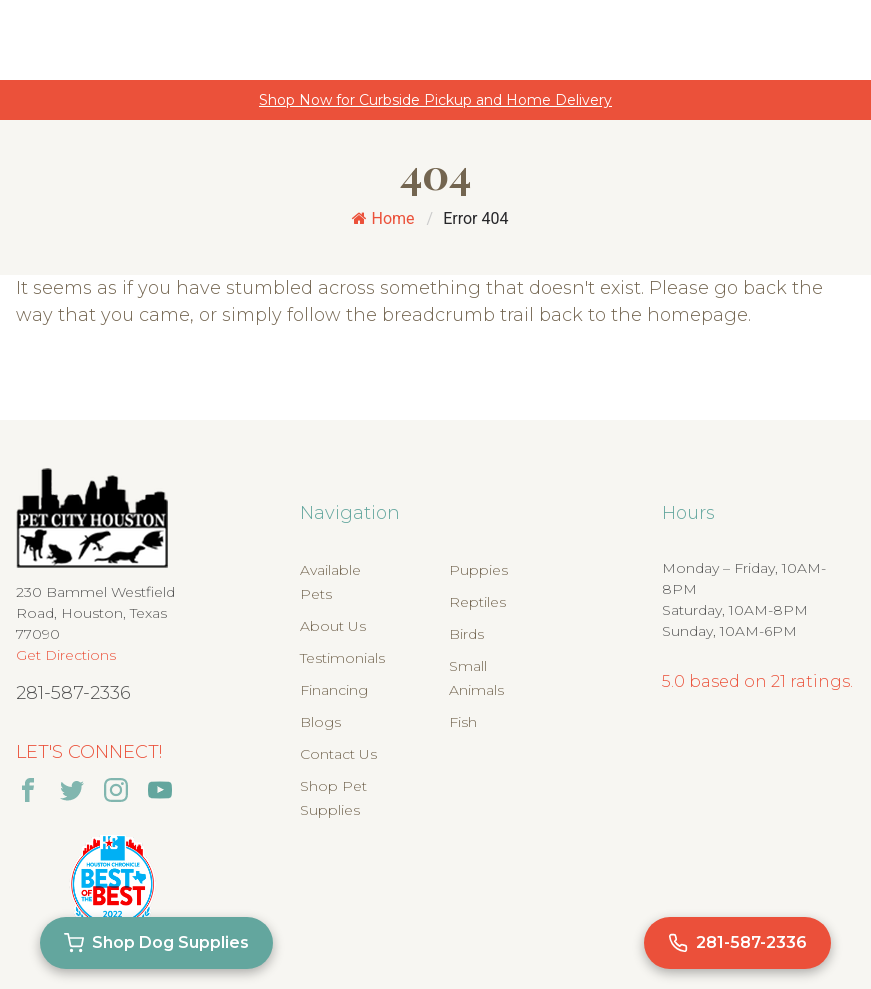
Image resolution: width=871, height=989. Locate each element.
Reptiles (477, 602)
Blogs (320, 722)
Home (383, 218)
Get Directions (66, 655)
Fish (463, 722)
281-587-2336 (73, 693)
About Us (333, 626)
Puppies (478, 570)
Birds (466, 634)
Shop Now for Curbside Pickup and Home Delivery (435, 100)
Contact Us (338, 754)
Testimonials (342, 658)
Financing (334, 690)
